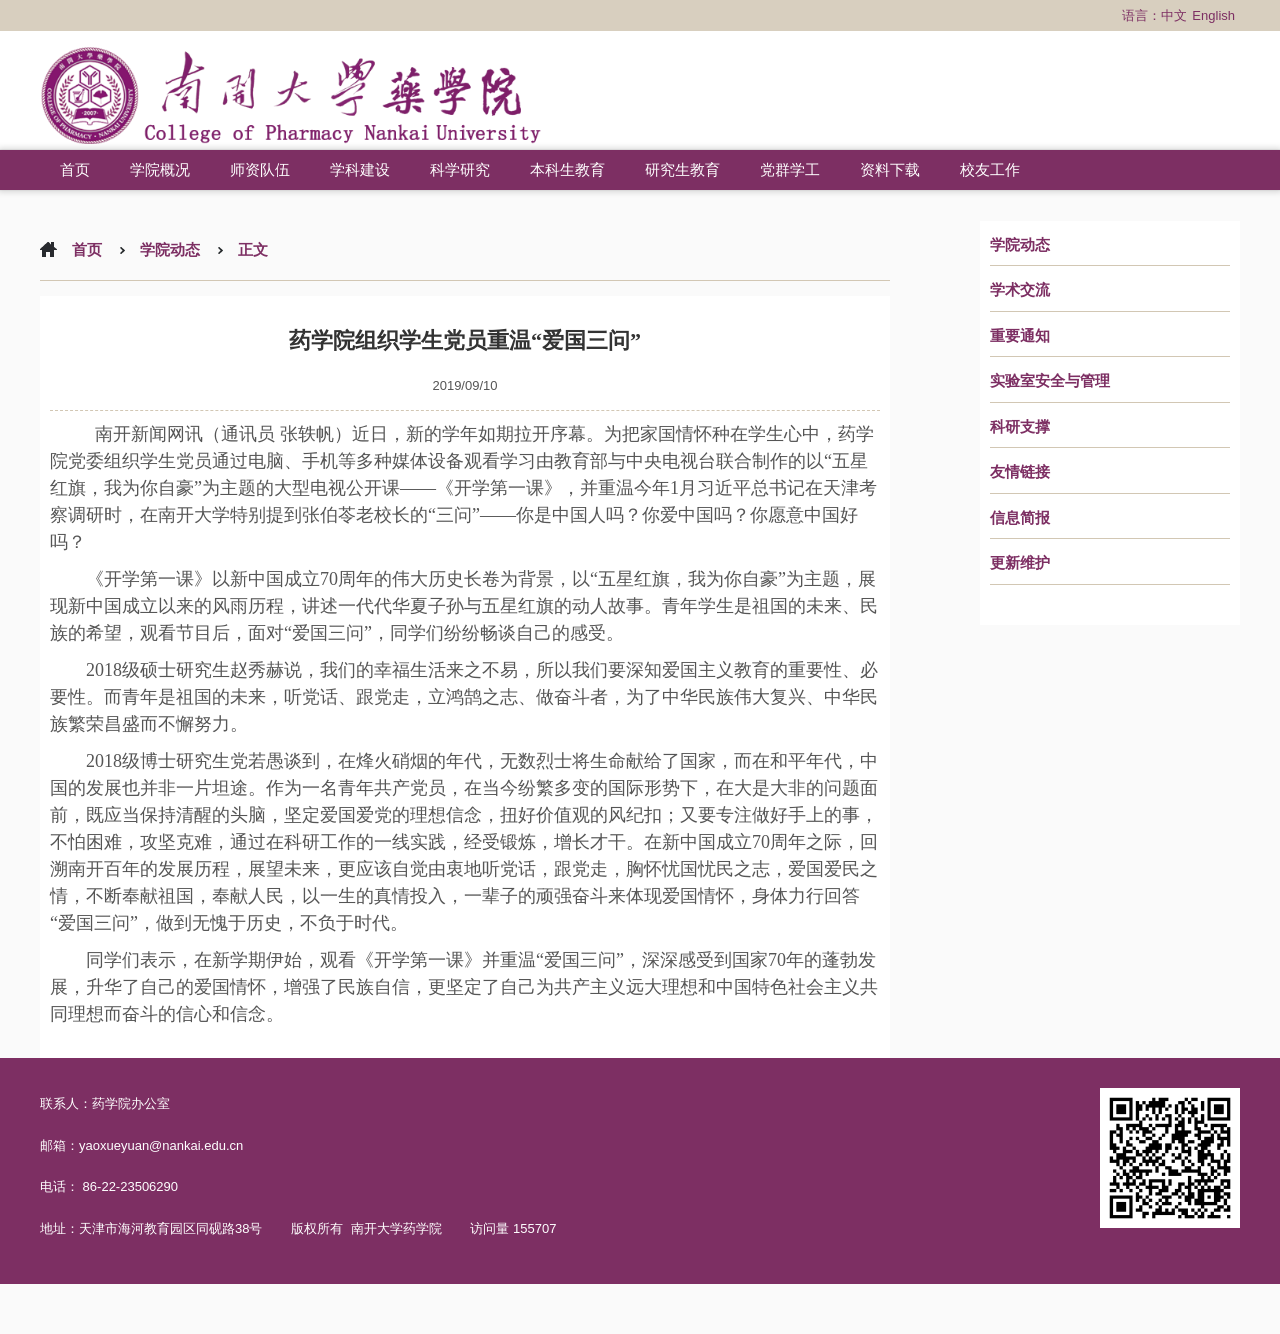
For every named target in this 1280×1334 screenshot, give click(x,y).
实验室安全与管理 (1050, 381)
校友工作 (990, 169)
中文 (1174, 15)
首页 (75, 169)
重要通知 (1020, 336)
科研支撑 (1020, 427)
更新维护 (1020, 563)
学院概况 (160, 169)
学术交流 (1020, 290)
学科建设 (360, 169)
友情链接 (1020, 472)
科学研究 (460, 169)
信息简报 (1020, 518)
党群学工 (790, 169)
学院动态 (1020, 245)
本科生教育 (567, 169)
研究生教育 (682, 169)
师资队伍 (260, 169)
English (1213, 15)
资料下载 (890, 169)
